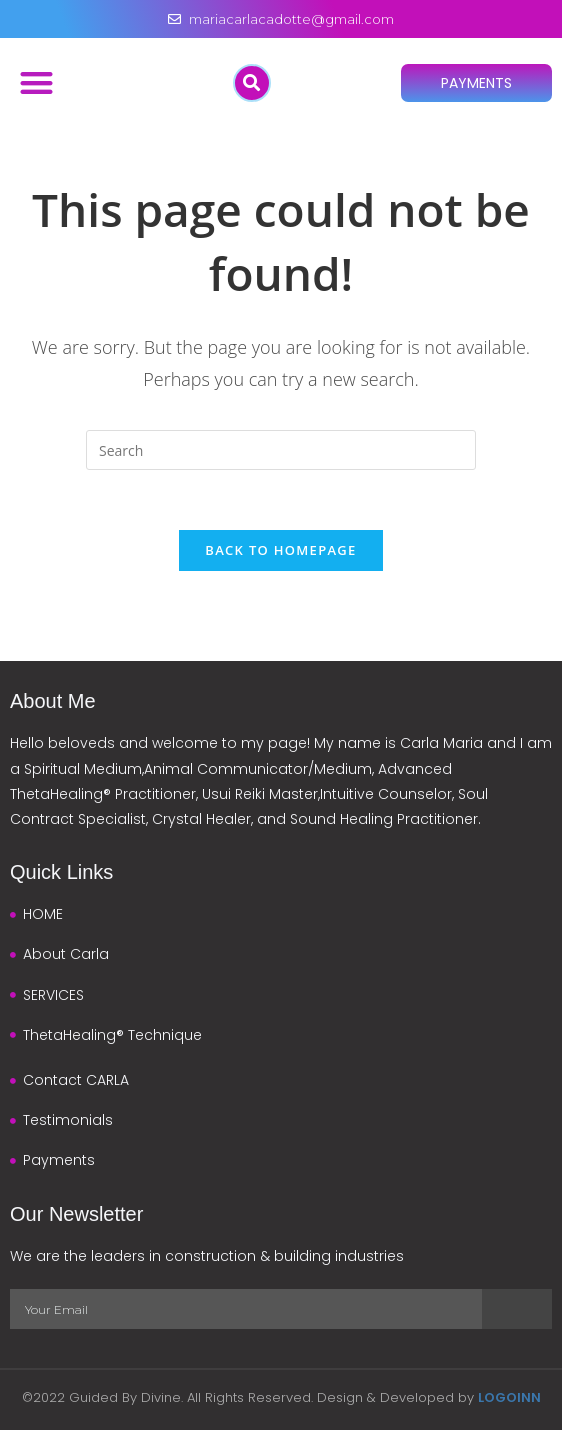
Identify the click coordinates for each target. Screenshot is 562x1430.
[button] (36, 82)
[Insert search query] (281, 450)
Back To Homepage (280, 550)
